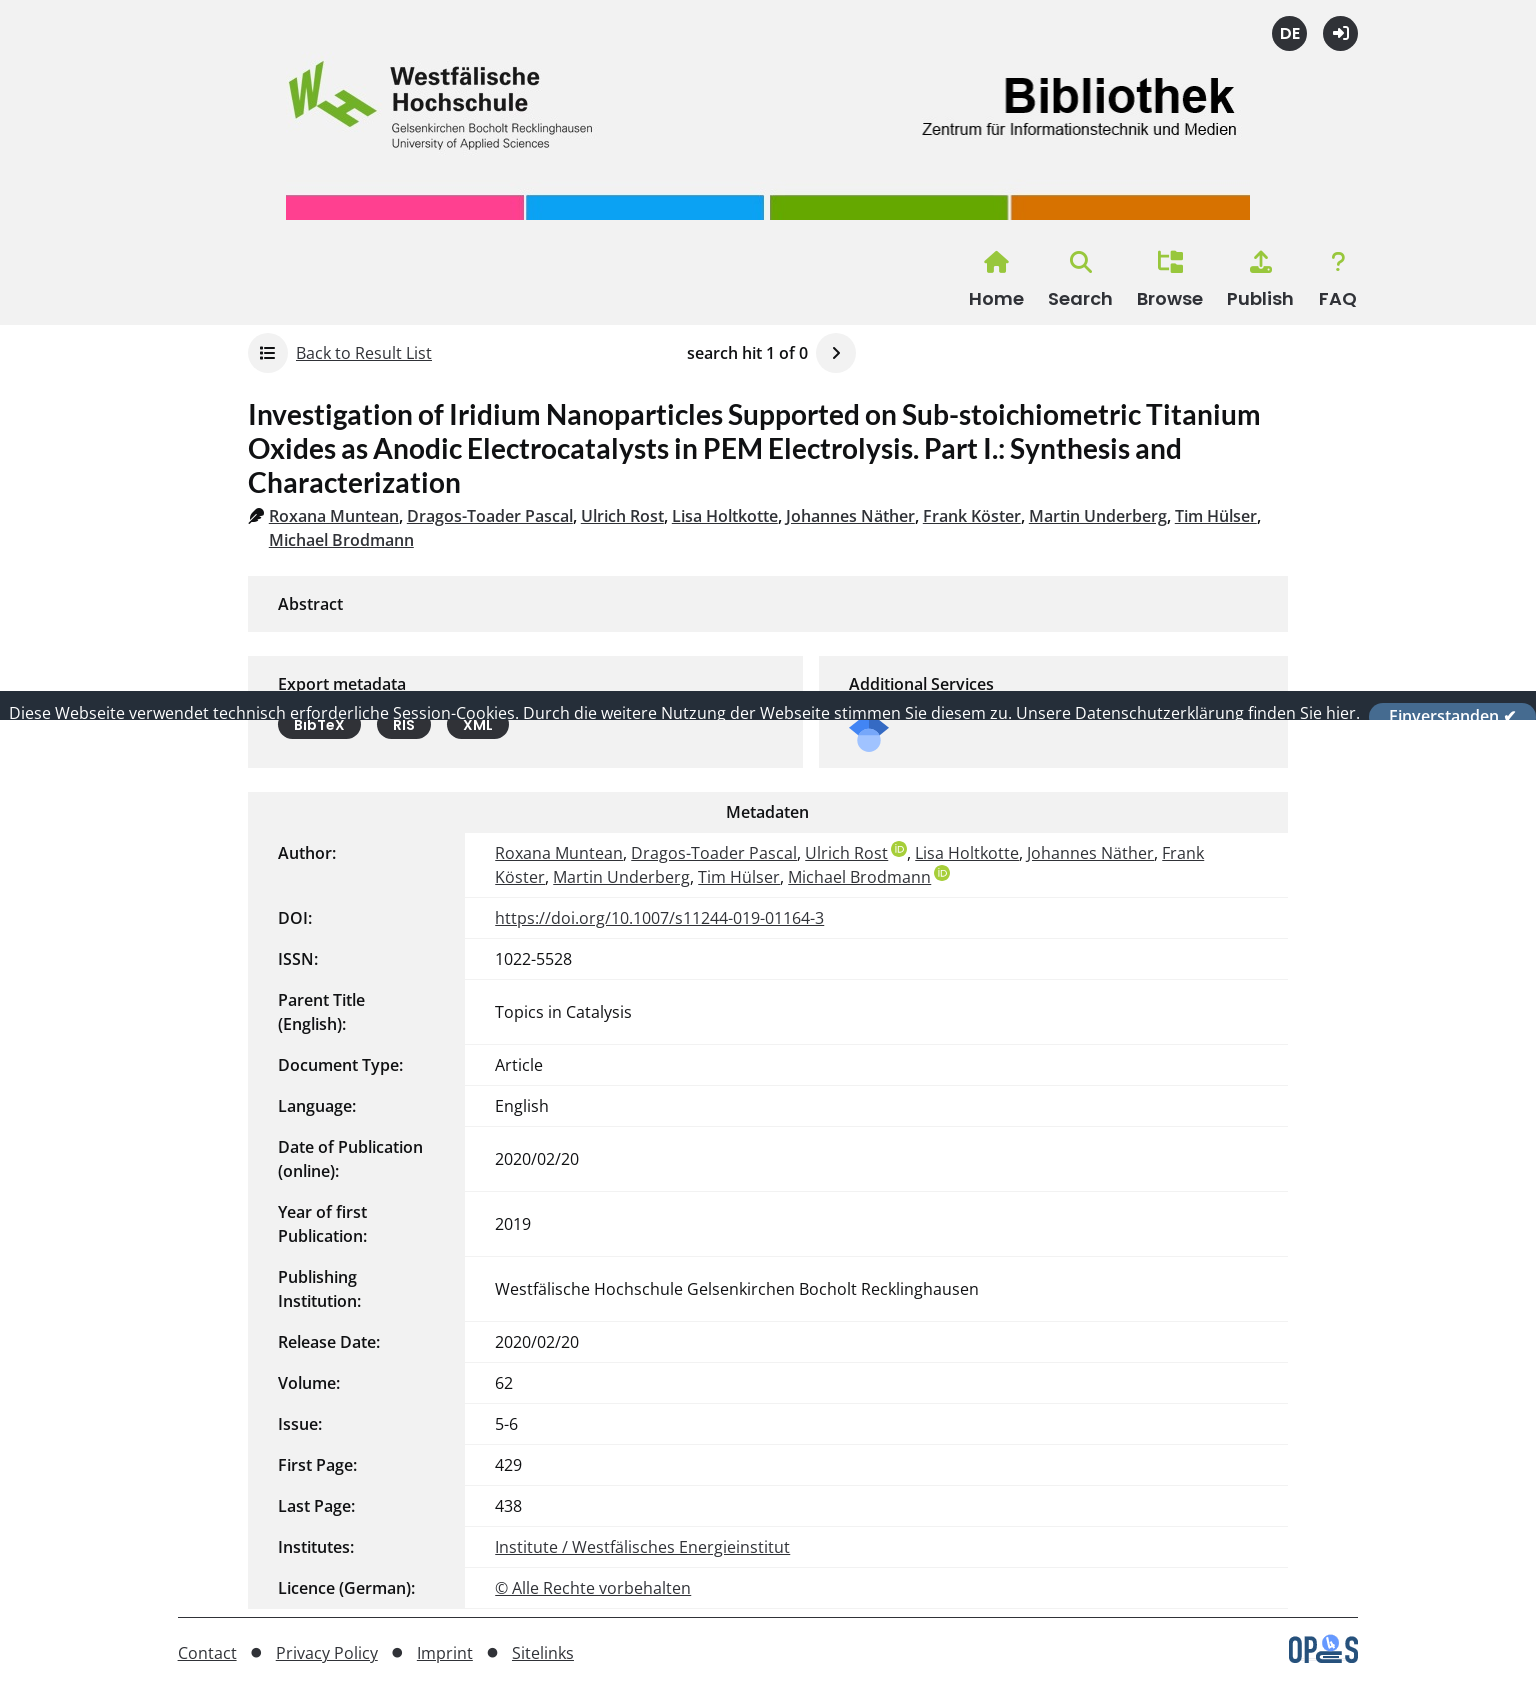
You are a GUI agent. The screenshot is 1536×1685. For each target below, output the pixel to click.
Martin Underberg (1098, 516)
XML (478, 725)
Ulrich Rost (622, 516)
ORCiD (899, 849)
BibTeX (319, 725)
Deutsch (1289, 33)
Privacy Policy (327, 1653)
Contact (207, 1653)
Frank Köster (972, 516)
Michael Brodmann (341, 540)
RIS (404, 725)
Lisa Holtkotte (725, 516)
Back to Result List (364, 353)
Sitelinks (543, 1653)
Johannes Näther (850, 516)
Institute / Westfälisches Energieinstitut (642, 1547)
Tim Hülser (1216, 516)
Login (1340, 33)
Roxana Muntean (334, 516)
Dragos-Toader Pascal (490, 516)
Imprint (445, 1653)
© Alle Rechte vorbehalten (593, 1588)
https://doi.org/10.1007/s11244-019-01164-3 (659, 918)
